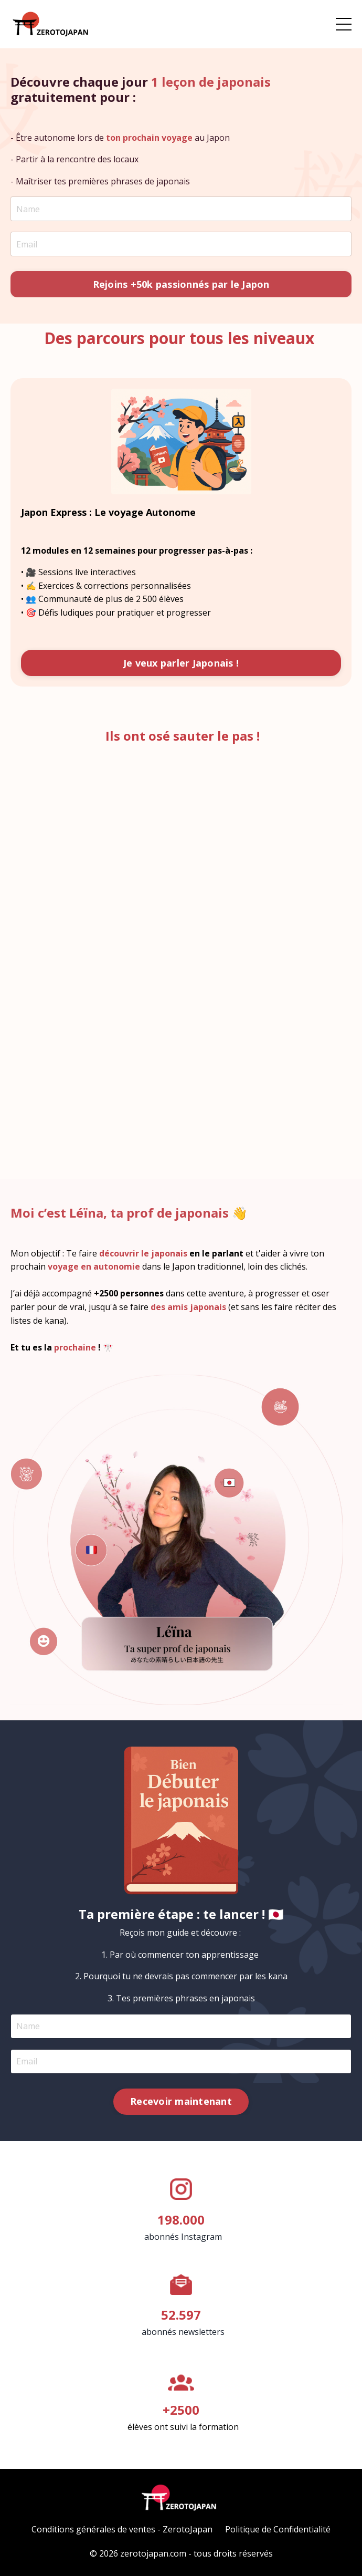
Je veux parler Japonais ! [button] (181, 663)
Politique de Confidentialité (278, 2529)
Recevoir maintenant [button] (181, 2101)
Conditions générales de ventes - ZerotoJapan (121, 2529)
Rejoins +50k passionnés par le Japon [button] (181, 284)
